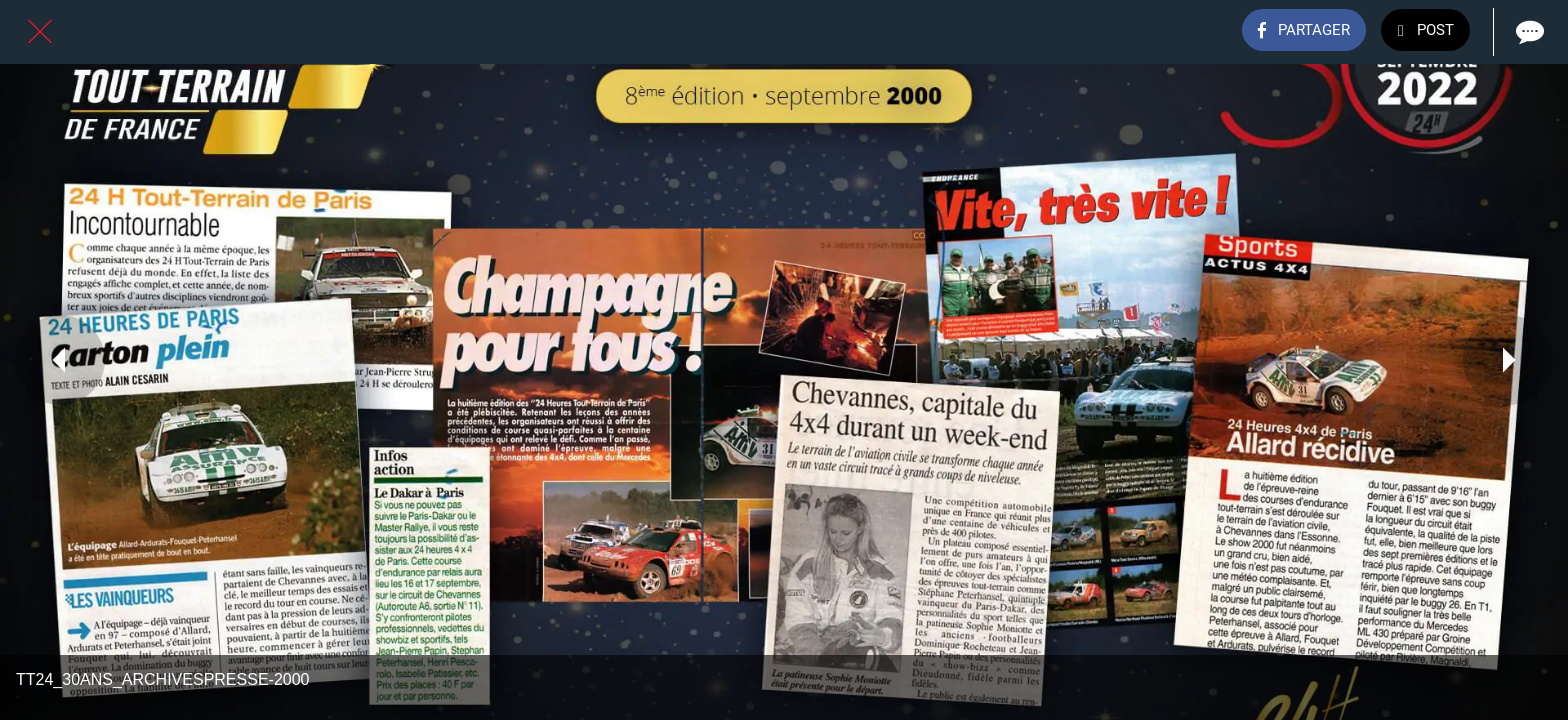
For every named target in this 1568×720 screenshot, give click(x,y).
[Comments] (1528, 32)
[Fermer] (40, 32)
